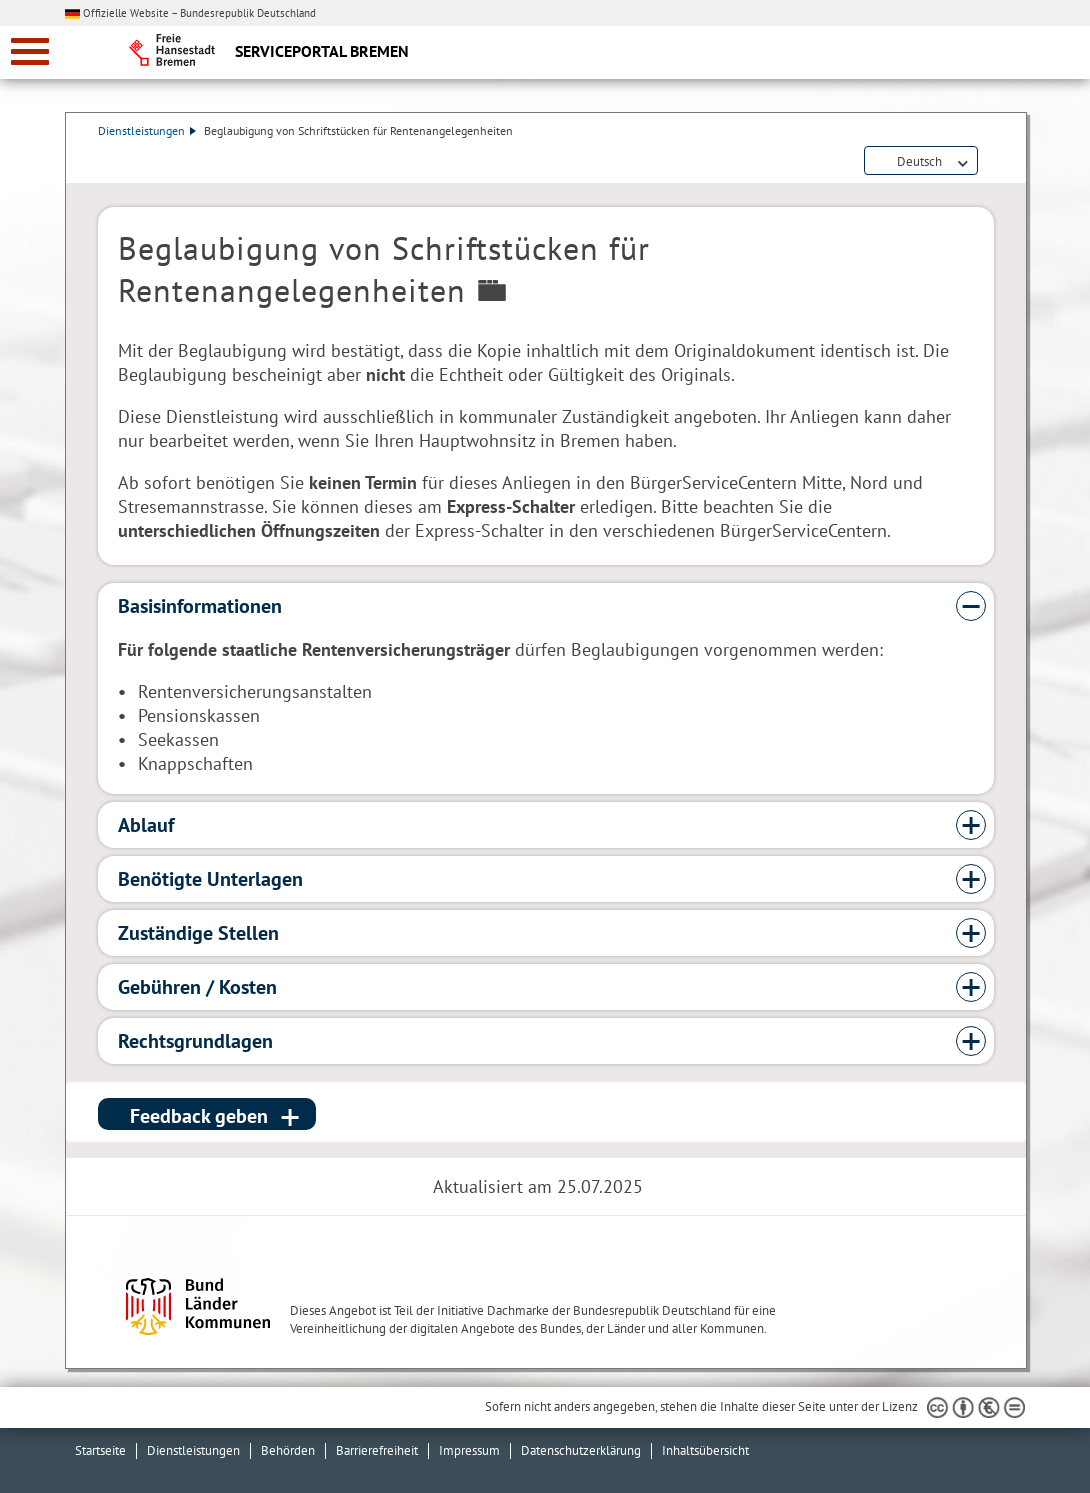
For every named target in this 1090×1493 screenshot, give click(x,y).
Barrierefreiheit (377, 1450)
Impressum (469, 1450)
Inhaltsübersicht (705, 1450)
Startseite (100, 1450)
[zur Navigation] (30, 51)
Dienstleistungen (147, 130)
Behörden (288, 1450)
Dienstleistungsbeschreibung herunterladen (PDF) (990, 162)
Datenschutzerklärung (581, 1450)
